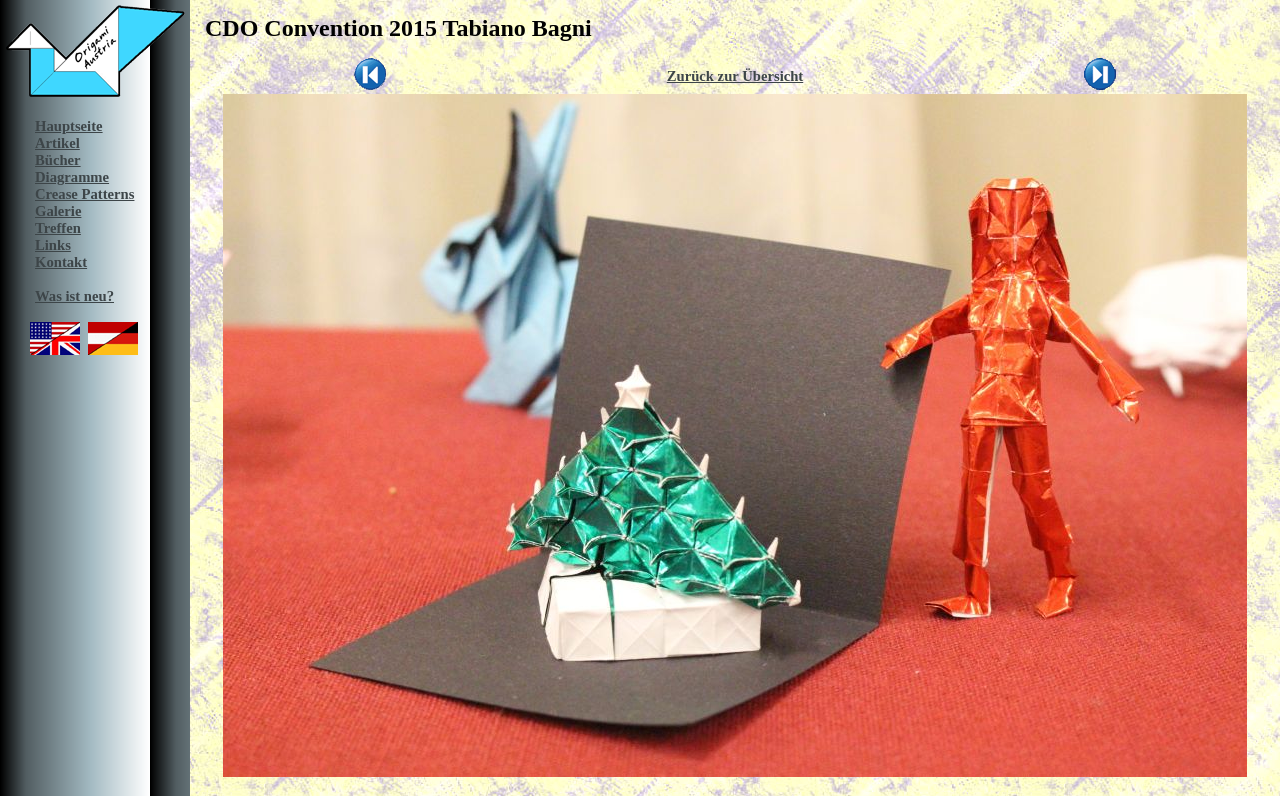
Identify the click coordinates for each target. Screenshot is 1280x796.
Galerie (58, 211)
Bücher (58, 160)
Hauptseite (69, 126)
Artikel (57, 143)
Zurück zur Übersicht (735, 76)
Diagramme (72, 177)
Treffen (58, 228)
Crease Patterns (84, 194)
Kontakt (61, 262)
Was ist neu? (74, 296)
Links (53, 245)
